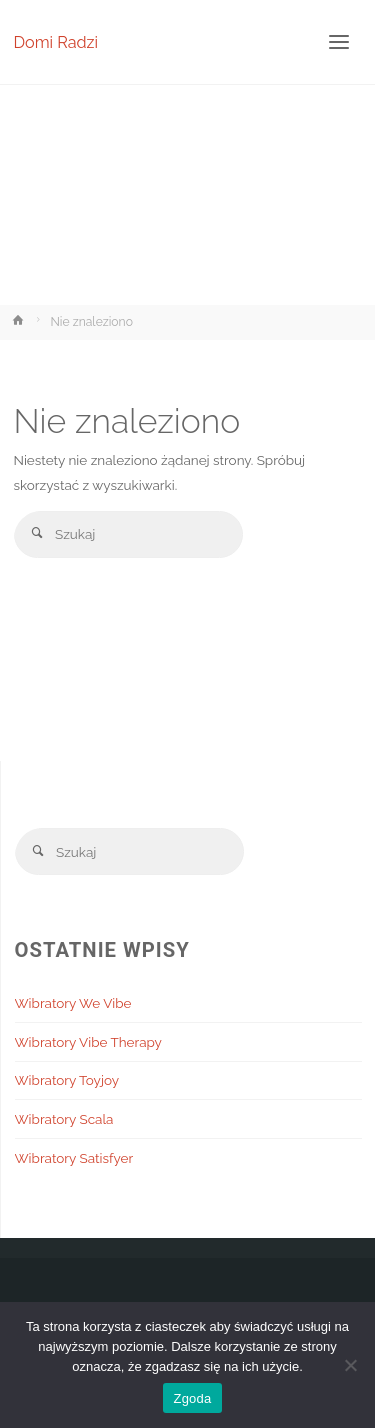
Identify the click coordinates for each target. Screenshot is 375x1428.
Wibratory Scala (64, 1119)
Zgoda (192, 1398)
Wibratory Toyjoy (67, 1080)
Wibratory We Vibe (73, 1003)
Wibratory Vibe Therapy (88, 1042)
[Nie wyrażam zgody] (350, 1365)
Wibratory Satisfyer (74, 1158)
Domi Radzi (56, 41)
